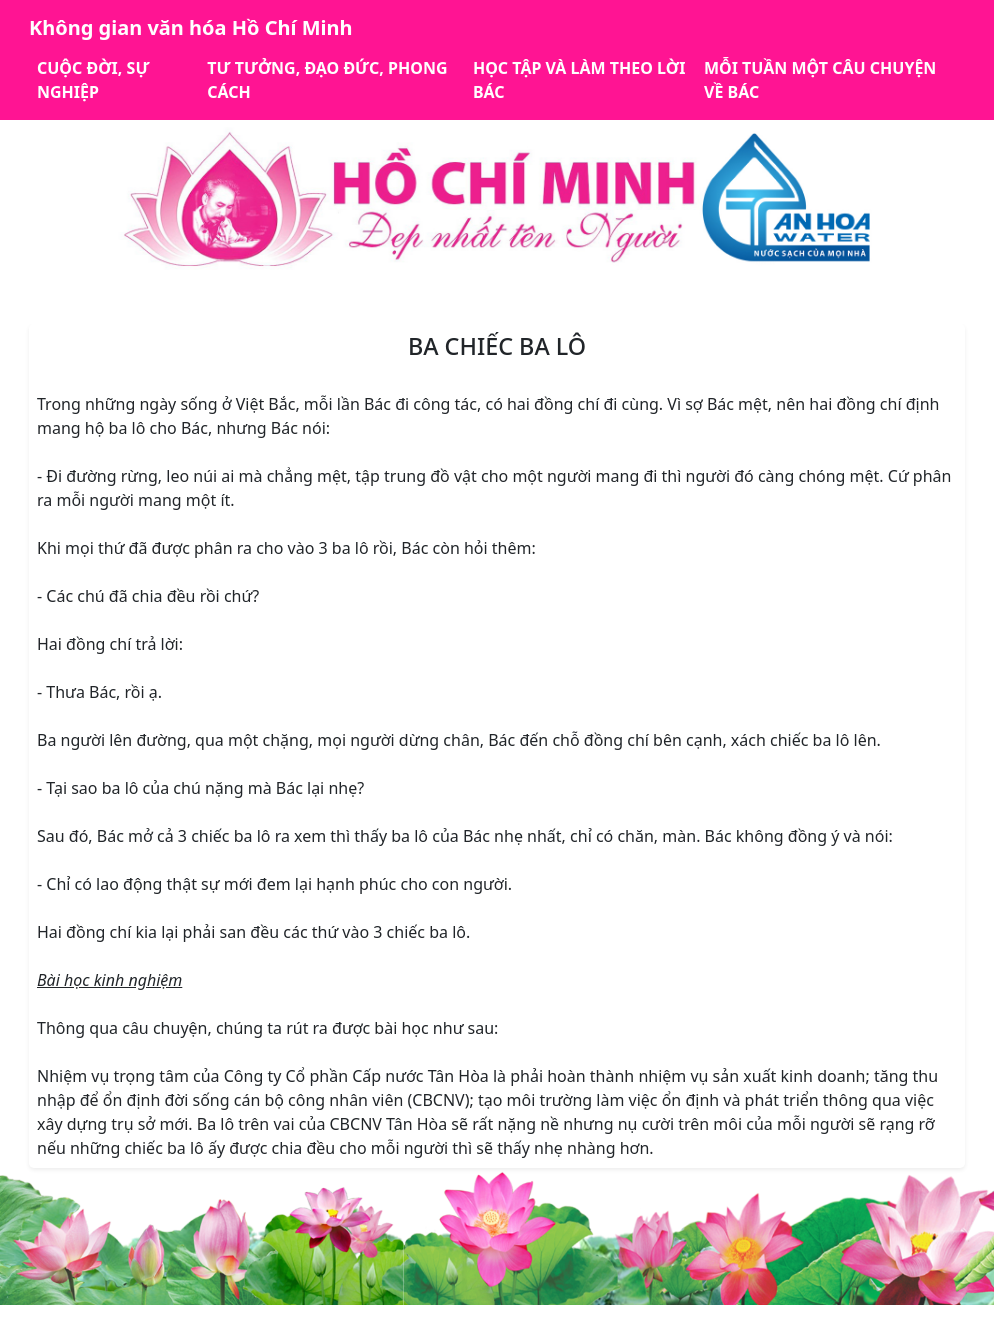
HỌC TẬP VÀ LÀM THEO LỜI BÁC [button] (579, 80)
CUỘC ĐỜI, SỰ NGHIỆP (93, 80)
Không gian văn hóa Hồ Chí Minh (191, 27)
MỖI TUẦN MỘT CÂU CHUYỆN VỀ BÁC (820, 80)
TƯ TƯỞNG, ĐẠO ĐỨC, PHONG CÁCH (327, 80)
